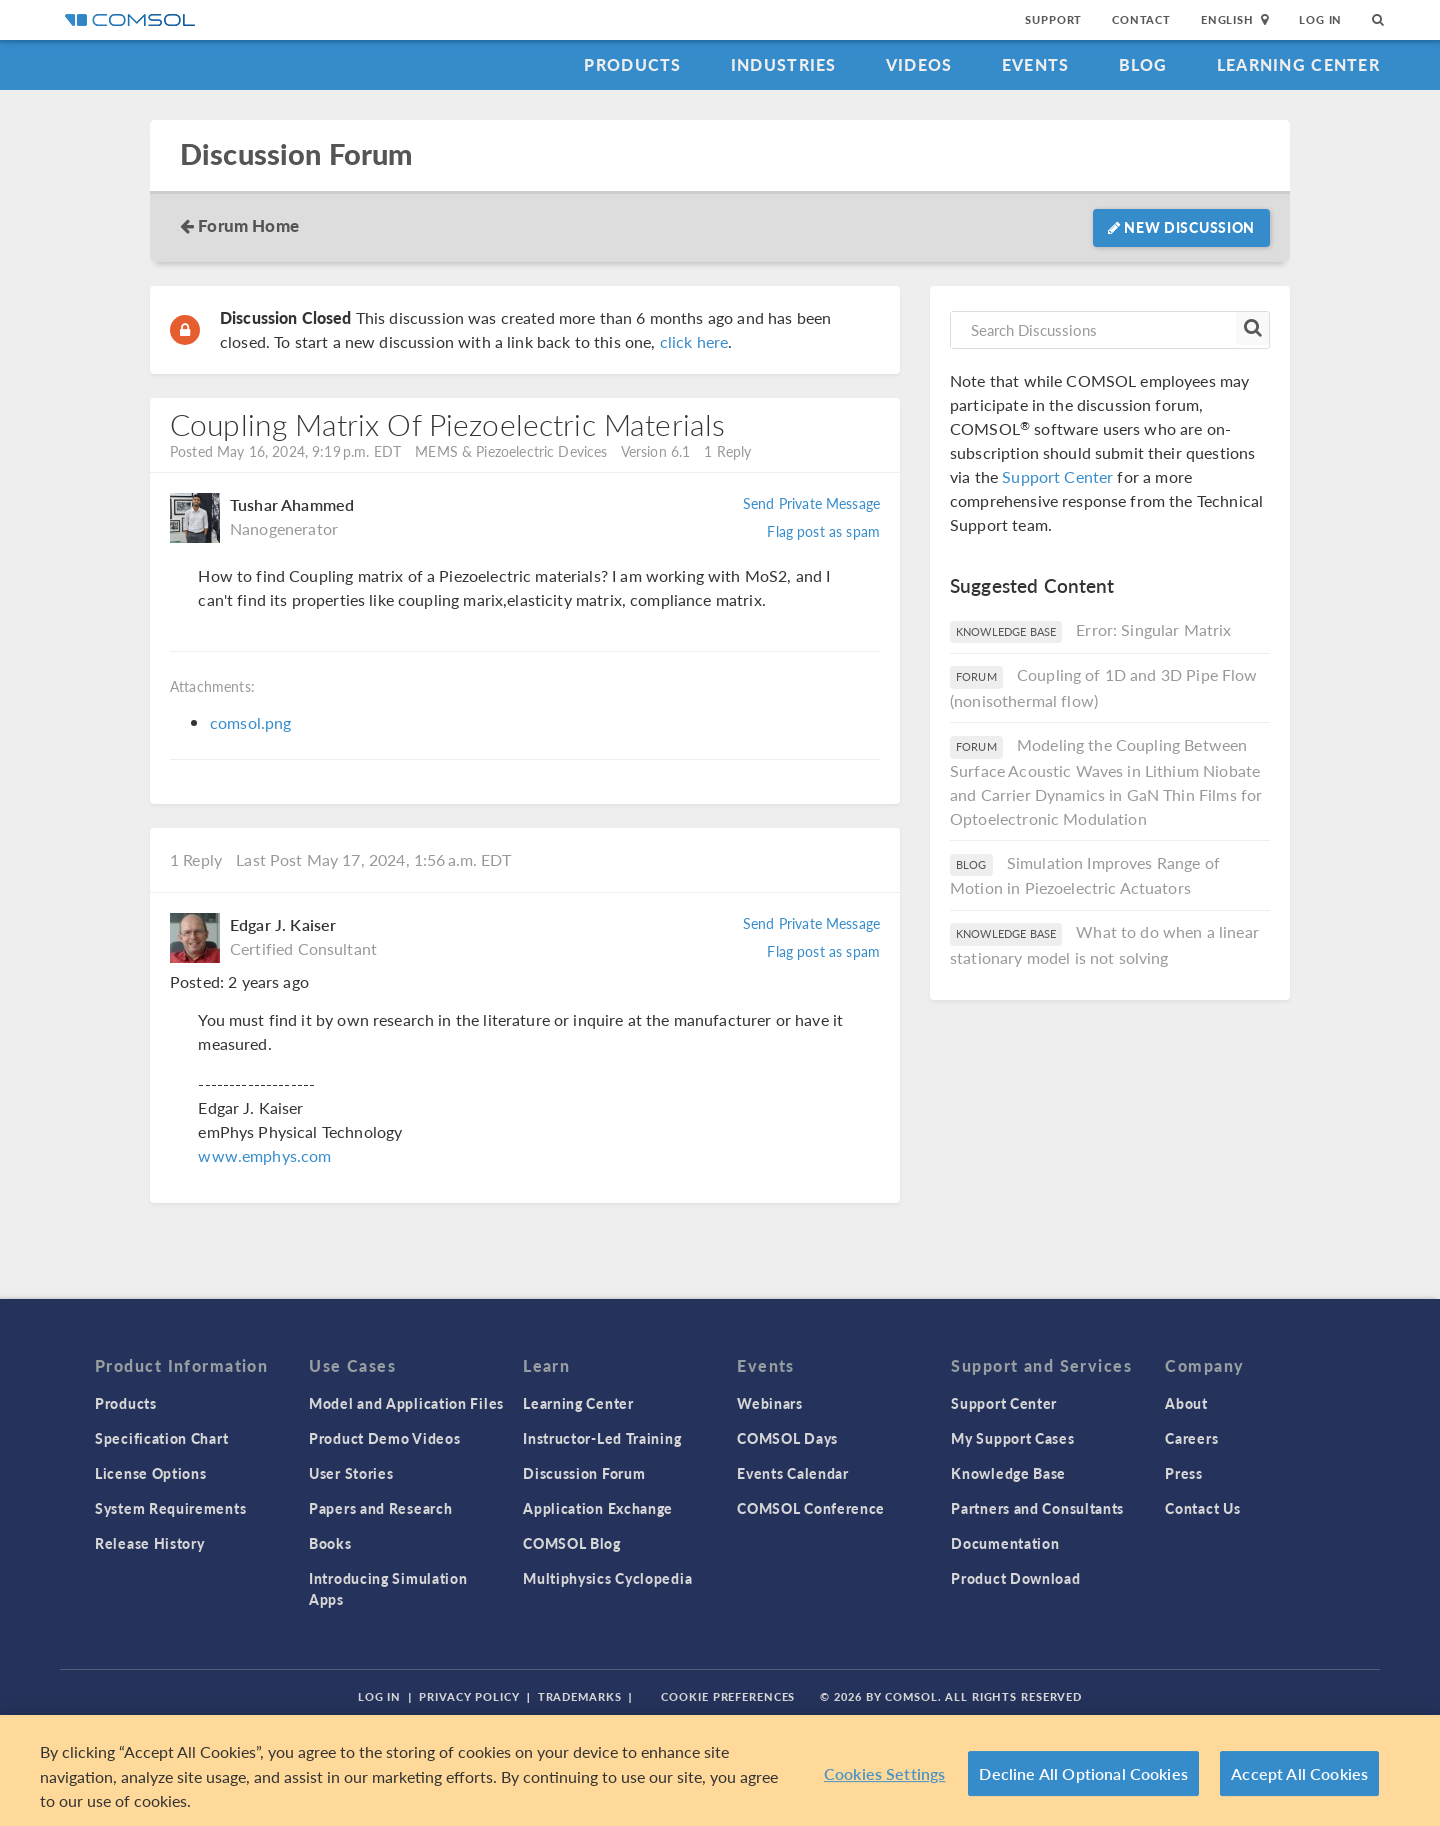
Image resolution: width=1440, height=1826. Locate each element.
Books (330, 1543)
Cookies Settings (885, 1773)
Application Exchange (598, 1508)
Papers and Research (380, 1508)
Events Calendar (793, 1473)
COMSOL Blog (572, 1543)
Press (1184, 1473)
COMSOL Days (787, 1438)
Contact (1141, 19)
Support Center (1057, 476)
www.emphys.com (264, 1155)
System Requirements (170, 1508)
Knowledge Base (1008, 1473)
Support (1053, 19)
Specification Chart (161, 1438)
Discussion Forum (296, 154)
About (1186, 1403)
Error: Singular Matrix (1153, 629)
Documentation (1005, 1543)
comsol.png (251, 722)
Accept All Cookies (1299, 1773)
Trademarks (580, 1696)
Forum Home (248, 225)
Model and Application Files (406, 1403)
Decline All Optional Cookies (1083, 1773)
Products (632, 64)
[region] (720, 1770)
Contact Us (1202, 1508)
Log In (1320, 19)
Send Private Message (811, 503)
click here (694, 341)
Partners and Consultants (1037, 1508)
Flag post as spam (823, 531)
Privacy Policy (469, 1696)
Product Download (1015, 1578)
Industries (784, 64)
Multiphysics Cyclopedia (607, 1578)
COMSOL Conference (811, 1508)
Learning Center (1298, 64)
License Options (151, 1473)
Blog (1143, 64)
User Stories (351, 1473)
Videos (919, 64)
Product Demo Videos (384, 1438)
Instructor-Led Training (602, 1438)
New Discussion (1181, 227)
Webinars (770, 1403)
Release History (150, 1543)
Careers (1191, 1438)
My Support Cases (1012, 1438)
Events (1036, 64)
